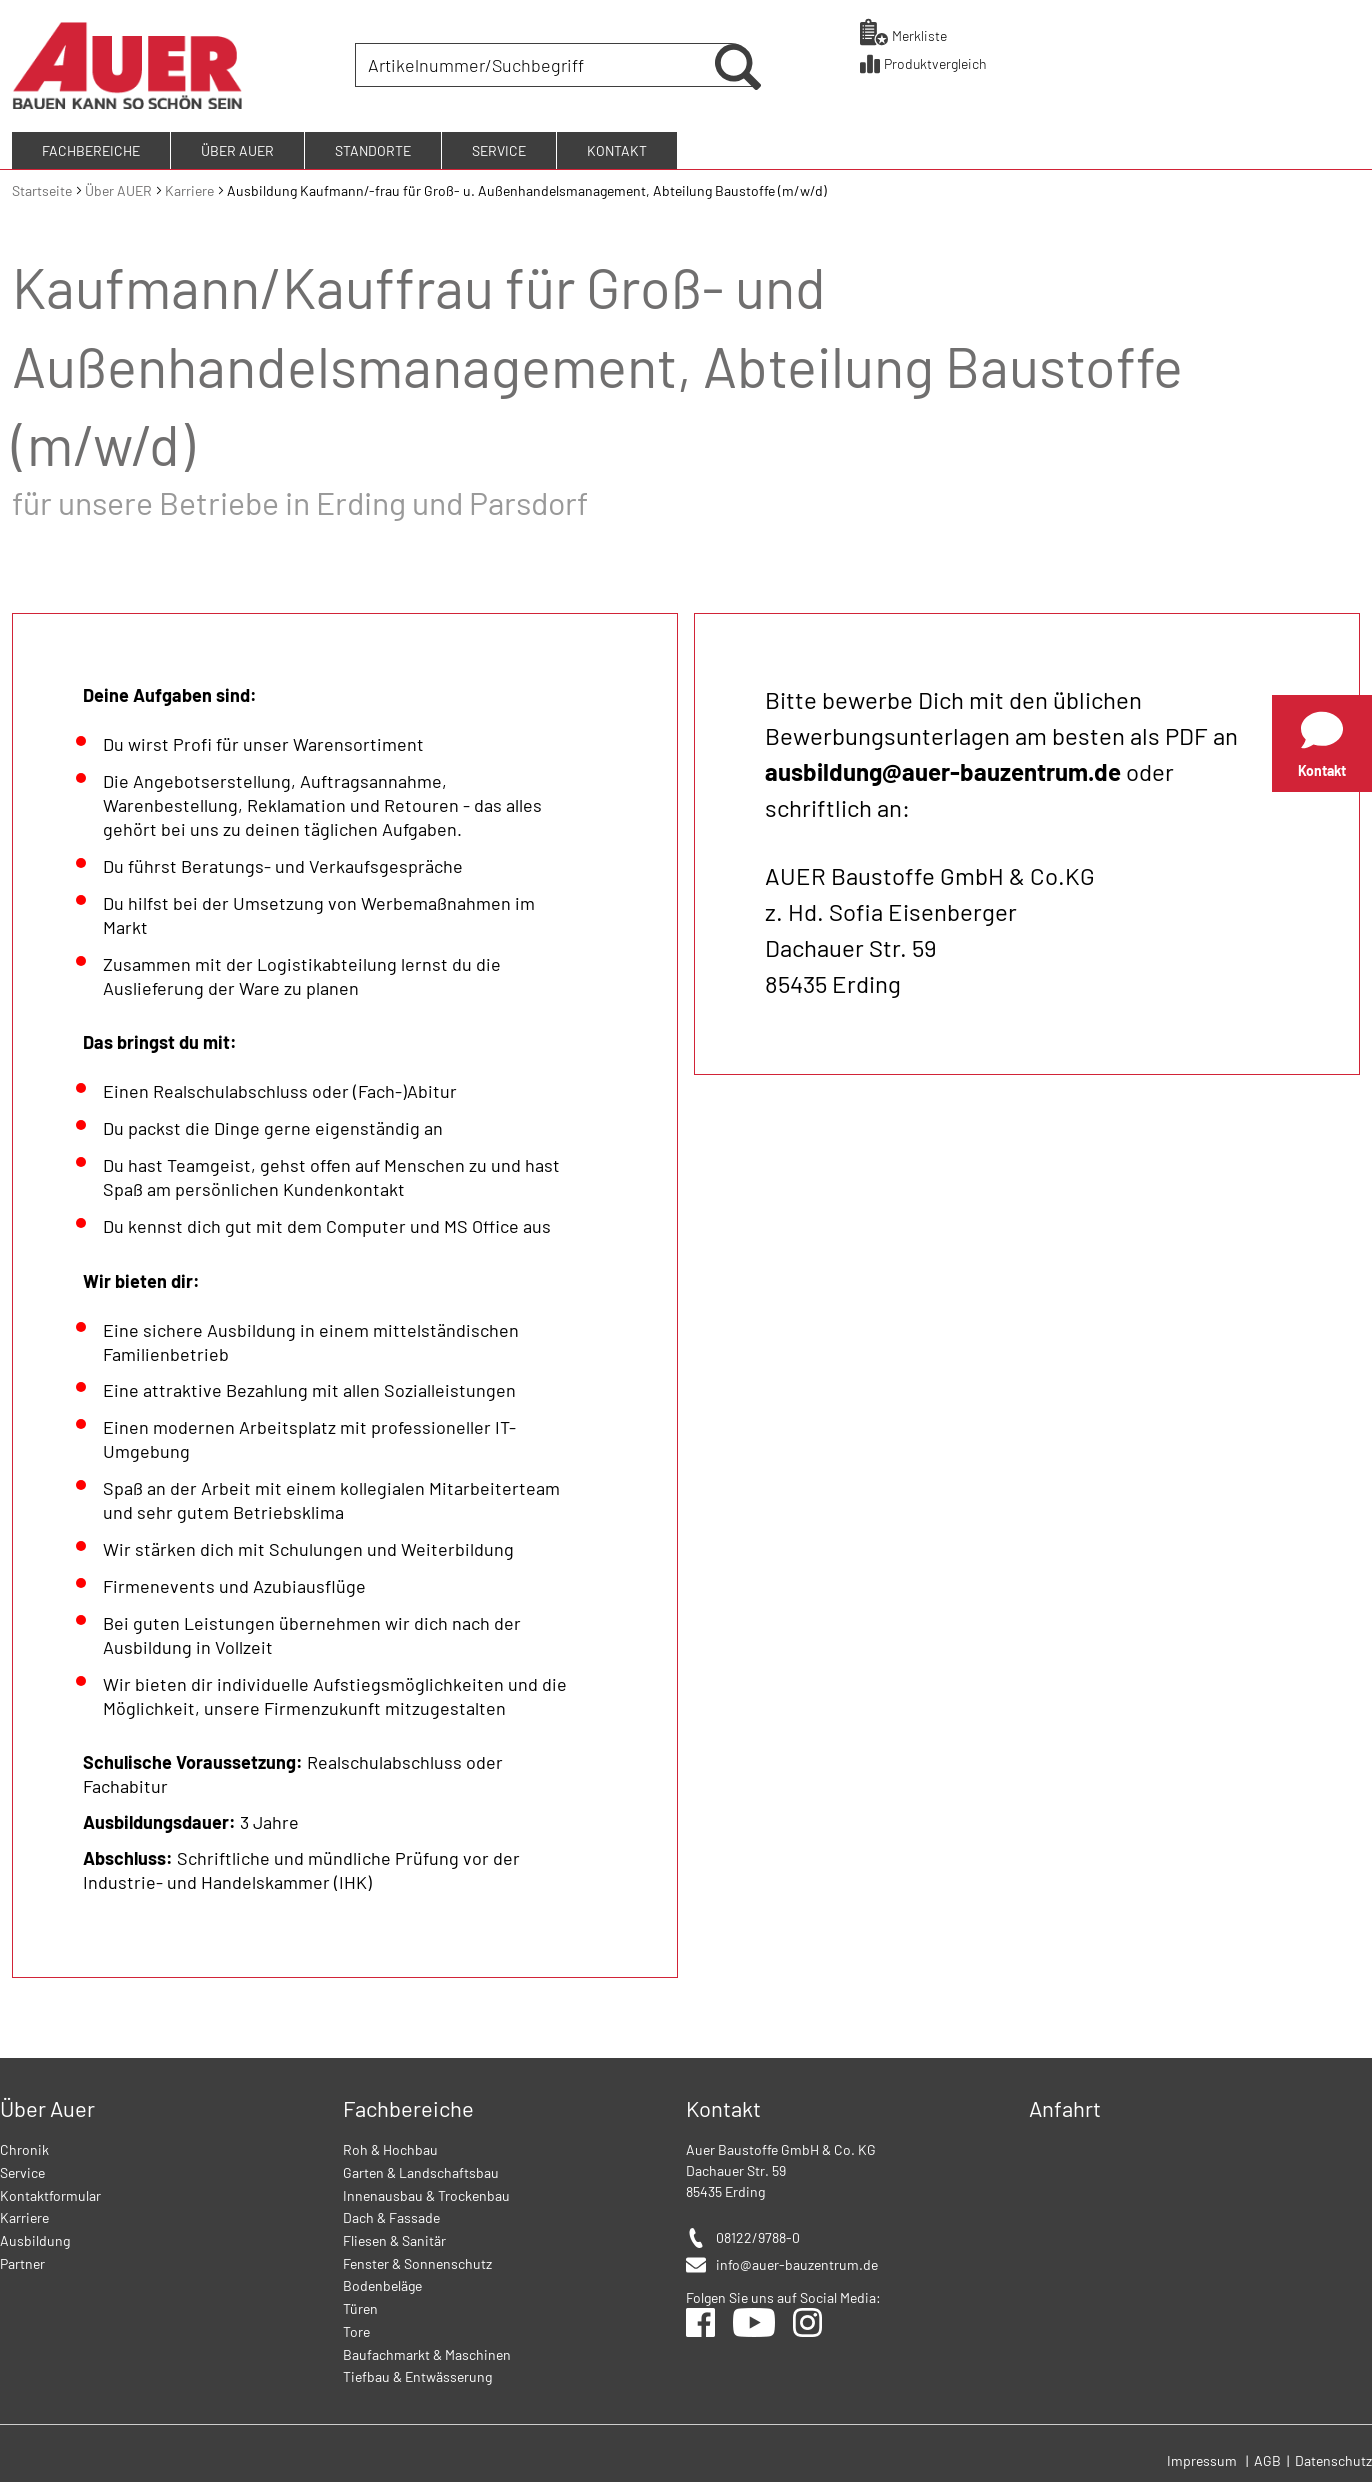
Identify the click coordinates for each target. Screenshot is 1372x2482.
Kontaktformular (50, 2191)
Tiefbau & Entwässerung (417, 2373)
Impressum (1202, 2456)
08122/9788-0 (758, 2234)
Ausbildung (35, 2237)
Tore (356, 2327)
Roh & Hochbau (390, 2146)
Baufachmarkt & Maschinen (427, 2350)
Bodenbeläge (382, 2282)
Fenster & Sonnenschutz (417, 2259)
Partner (22, 2259)
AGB (1269, 2456)
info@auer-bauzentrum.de (797, 2261)
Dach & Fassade (391, 2214)
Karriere (191, 186)
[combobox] (537, 64)
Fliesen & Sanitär (394, 2237)
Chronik (24, 2146)
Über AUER (120, 186)
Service (22, 2169)
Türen (360, 2305)
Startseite (43, 186)
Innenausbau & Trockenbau (426, 2191)
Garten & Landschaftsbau (421, 2169)
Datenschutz (1333, 2456)
